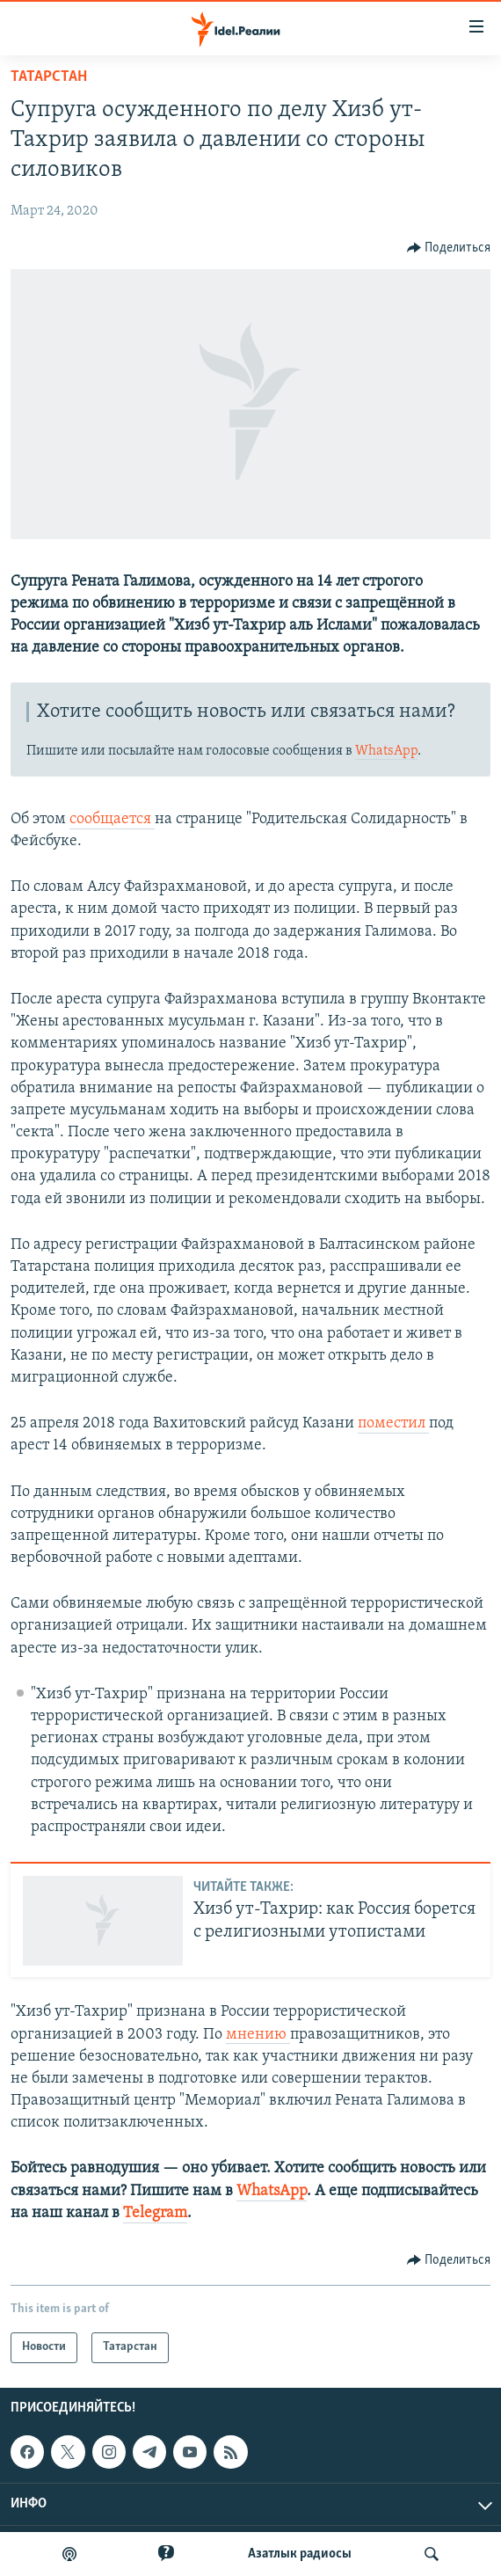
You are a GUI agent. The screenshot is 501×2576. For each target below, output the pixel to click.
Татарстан (49, 77)
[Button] (449, 248)
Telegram (155, 2213)
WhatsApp (386, 751)
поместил (393, 1423)
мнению (258, 2034)
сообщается (112, 819)
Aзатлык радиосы (300, 2554)
